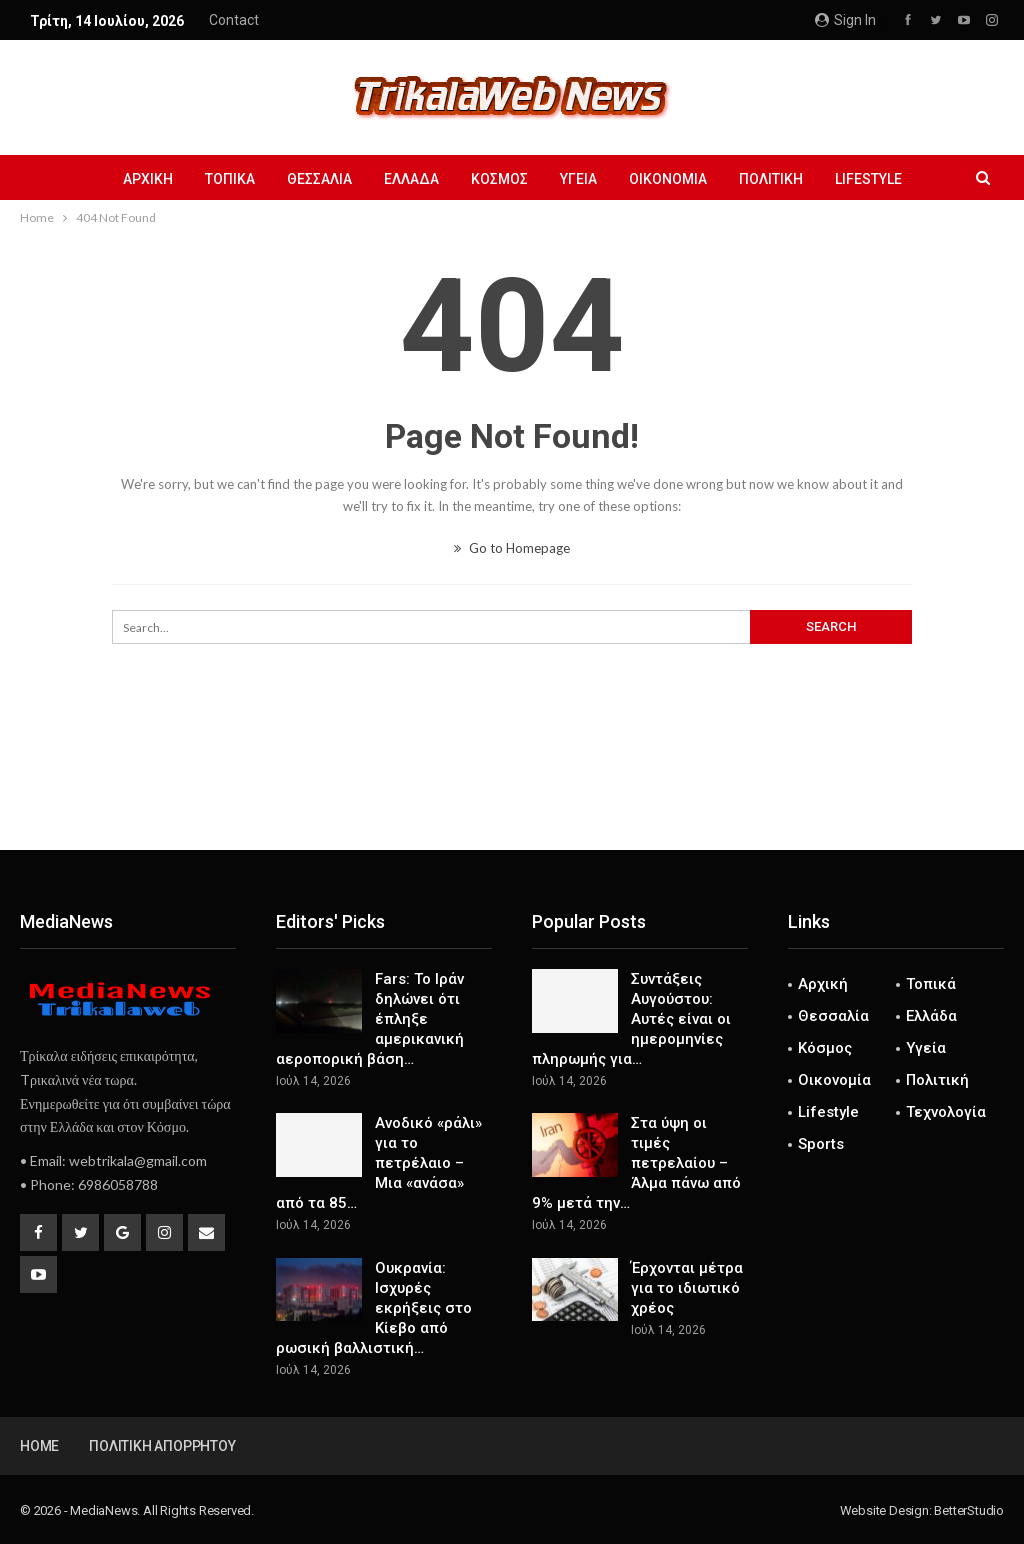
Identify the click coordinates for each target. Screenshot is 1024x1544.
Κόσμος (499, 179)
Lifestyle (880, 179)
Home (39, 1446)
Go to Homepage (512, 548)
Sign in (845, 20)
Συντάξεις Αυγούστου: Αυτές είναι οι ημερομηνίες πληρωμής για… (631, 1019)
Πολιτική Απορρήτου (162, 1446)
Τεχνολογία (946, 1112)
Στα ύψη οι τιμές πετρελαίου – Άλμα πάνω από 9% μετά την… (636, 1163)
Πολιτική (780, 179)
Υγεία (581, 179)
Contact (234, 20)
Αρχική (136, 179)
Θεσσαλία (313, 179)
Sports (821, 1144)
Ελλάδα (408, 179)
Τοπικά (221, 179)
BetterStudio (969, 1510)
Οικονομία (674, 179)
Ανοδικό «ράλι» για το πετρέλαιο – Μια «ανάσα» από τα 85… (379, 1163)
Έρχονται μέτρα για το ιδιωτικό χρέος (687, 1288)
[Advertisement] (512, 784)
